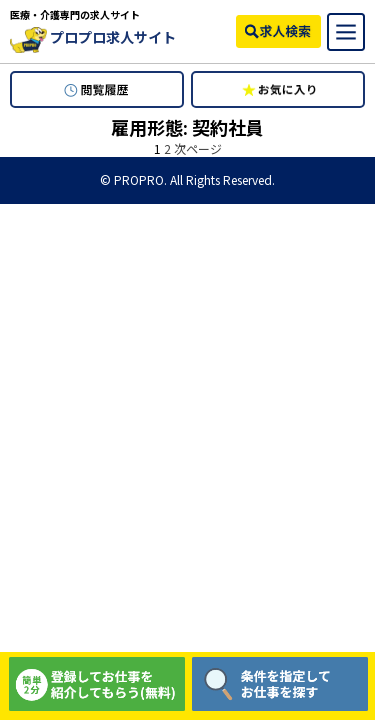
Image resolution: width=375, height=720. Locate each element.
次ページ (198, 148)
